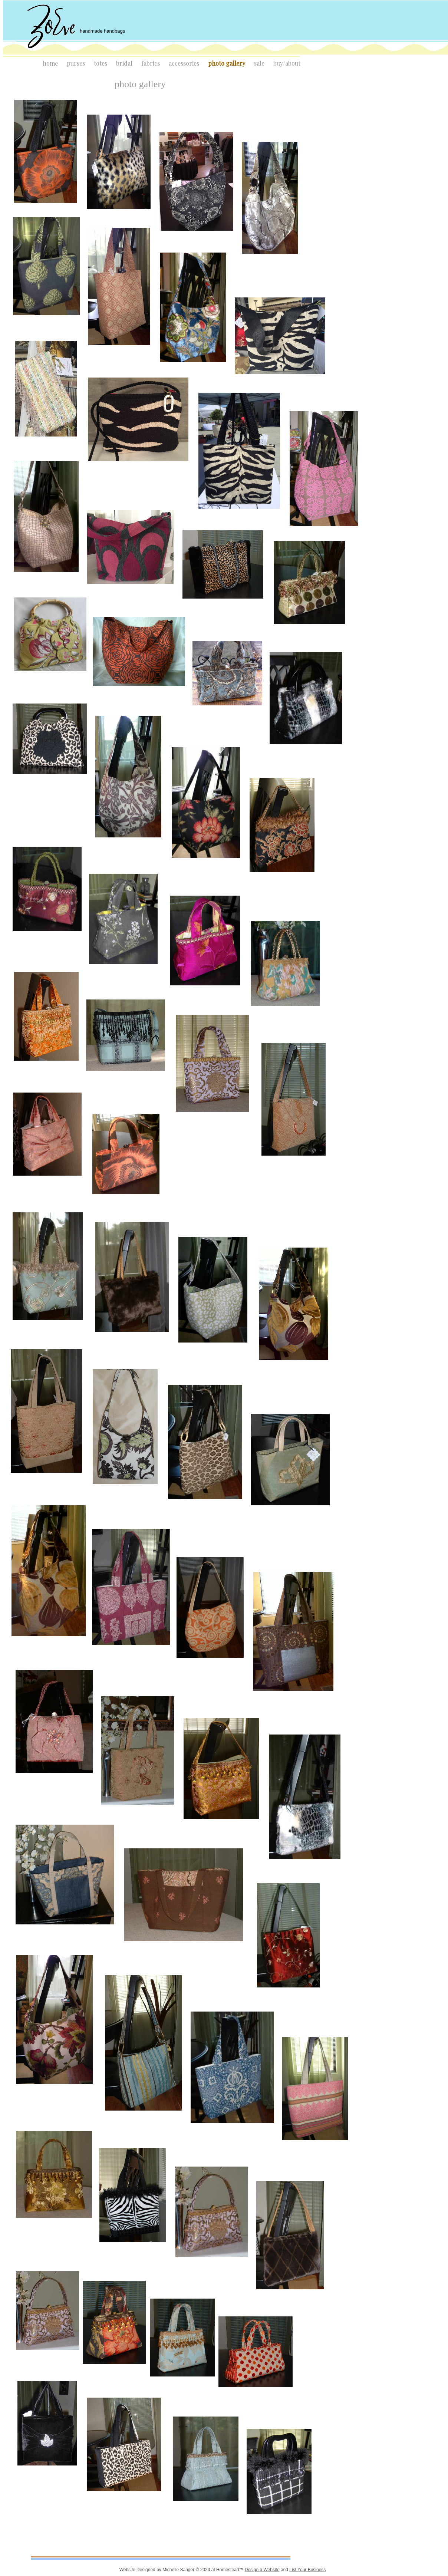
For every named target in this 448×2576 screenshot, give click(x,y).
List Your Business (307, 2569)
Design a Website (262, 2569)
